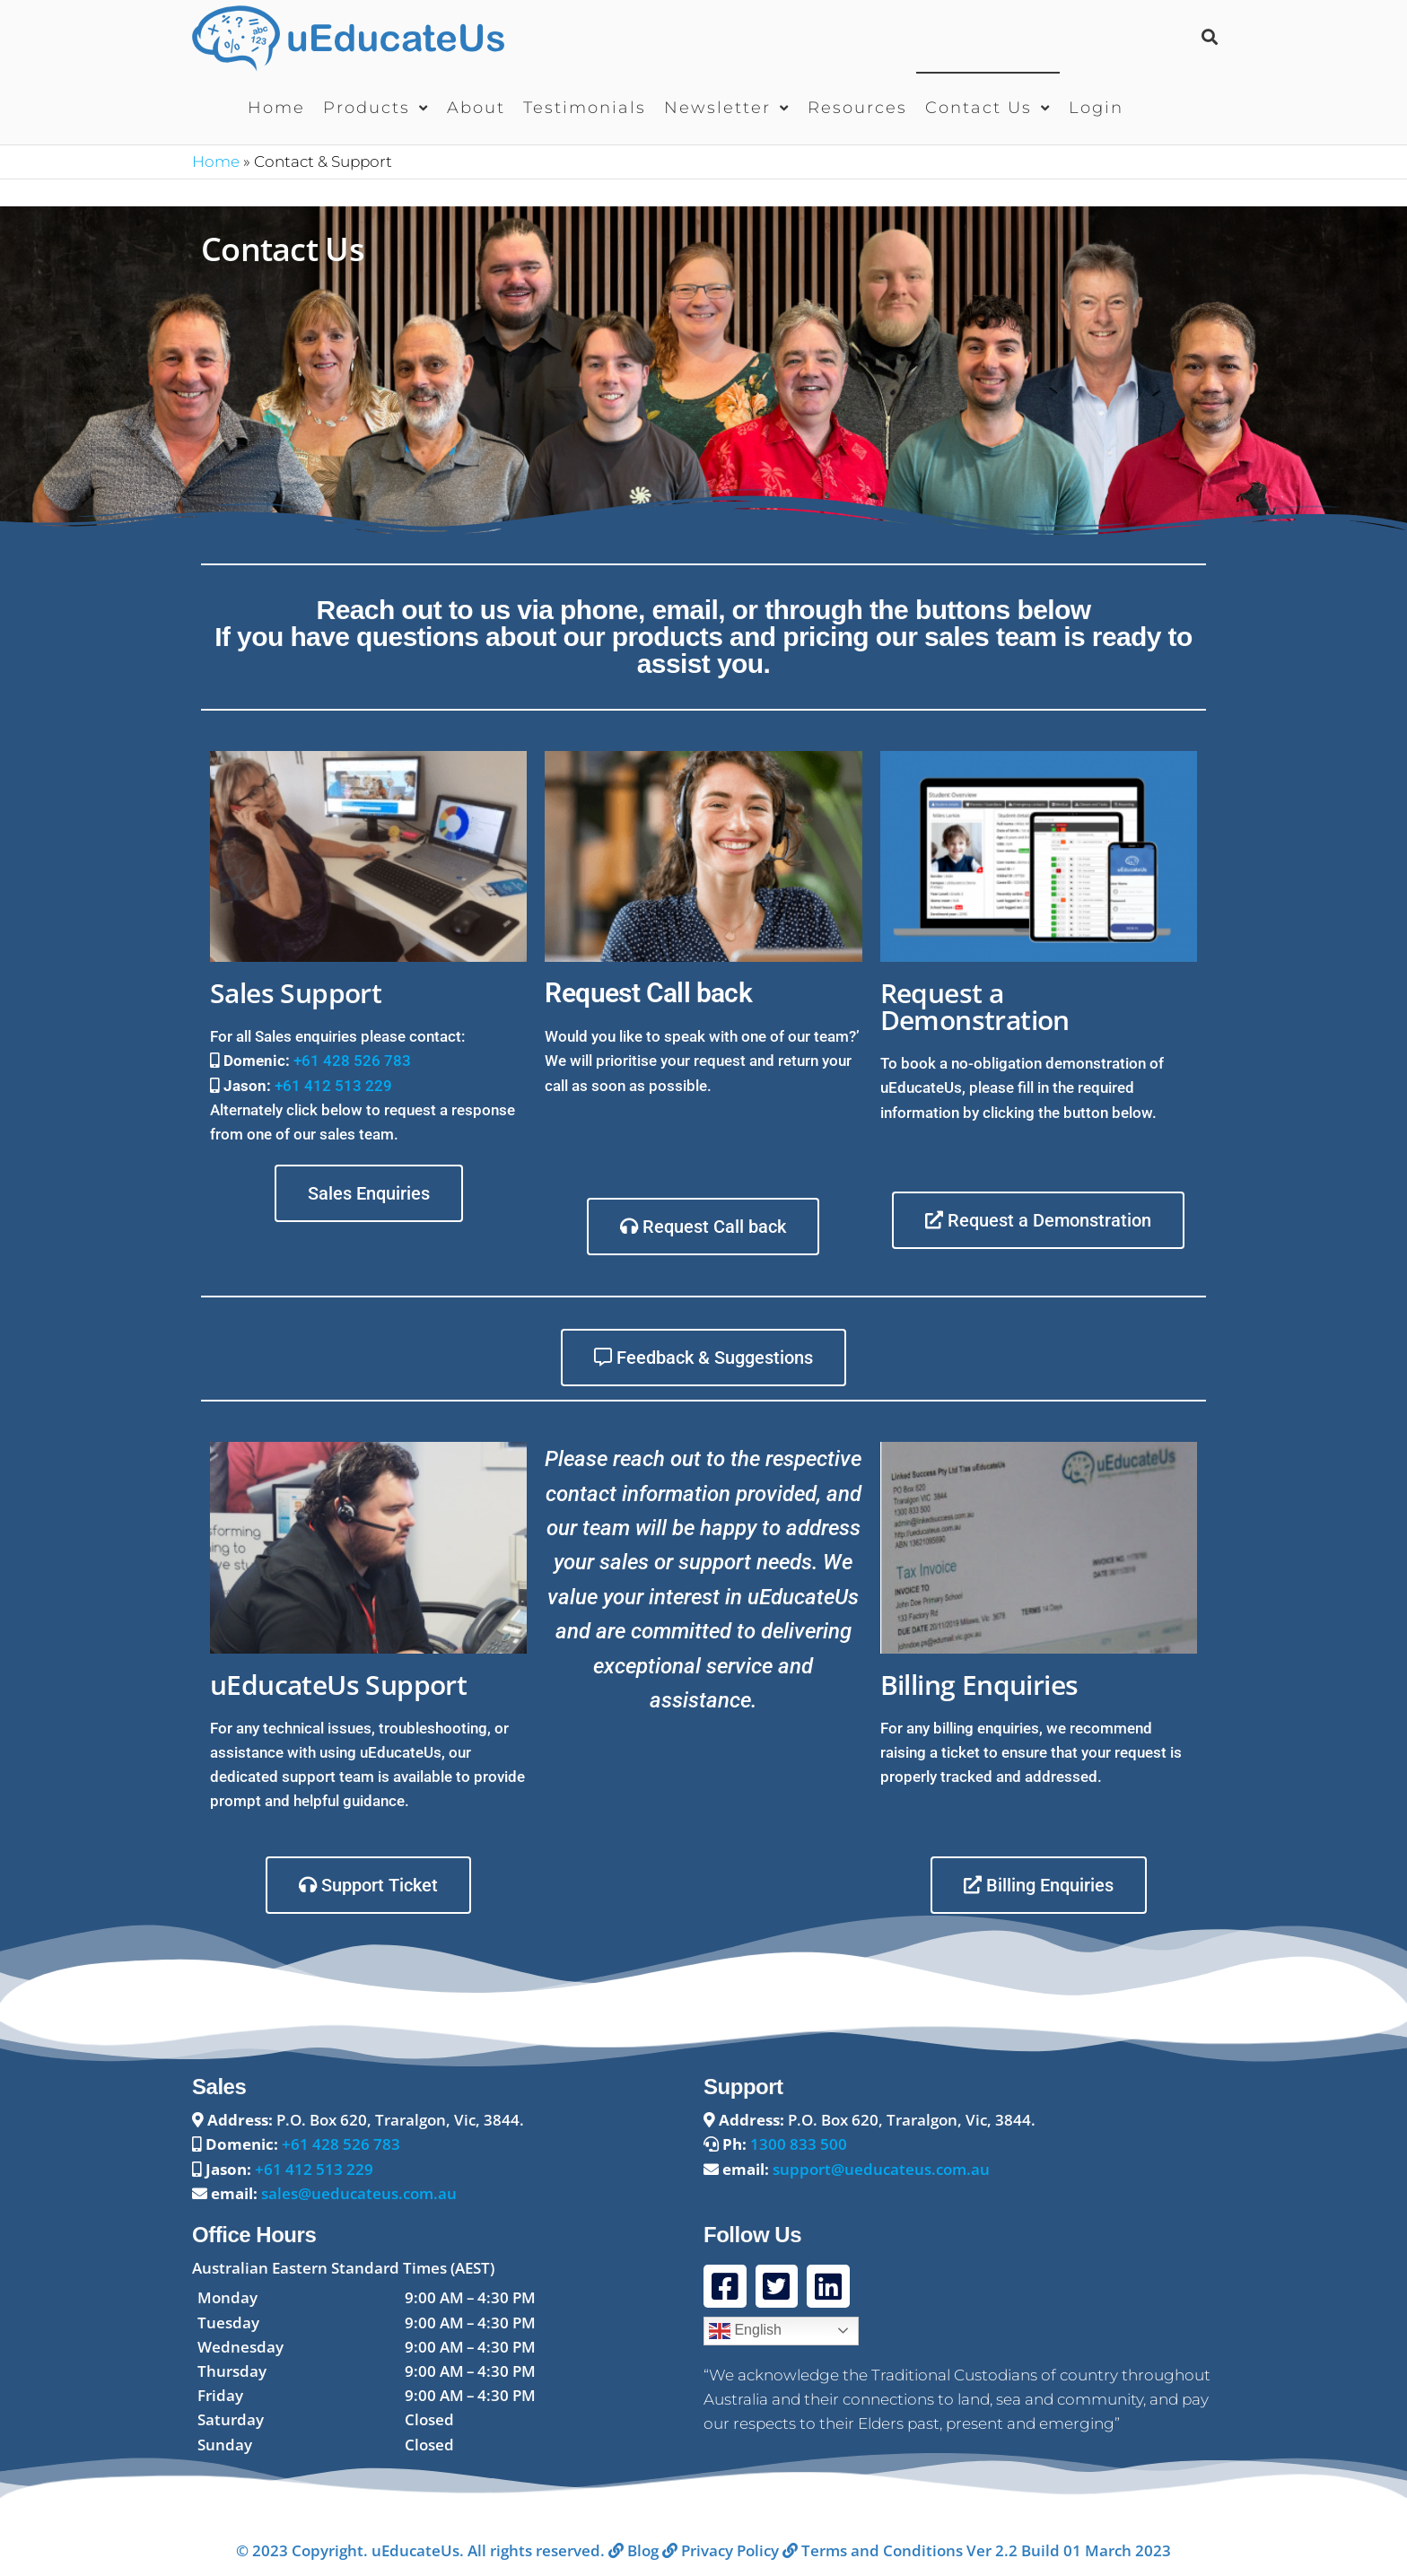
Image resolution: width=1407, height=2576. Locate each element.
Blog (633, 2550)
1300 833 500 (798, 2144)
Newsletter (717, 108)
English (745, 2331)
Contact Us (978, 108)
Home (276, 108)
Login (1096, 108)
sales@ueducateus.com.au (359, 2193)
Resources (857, 108)
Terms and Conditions (872, 2550)
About (476, 108)
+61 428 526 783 (352, 1061)
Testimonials (584, 108)
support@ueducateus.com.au (881, 2169)
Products (366, 108)
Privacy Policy (720, 2550)
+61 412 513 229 (333, 1086)
